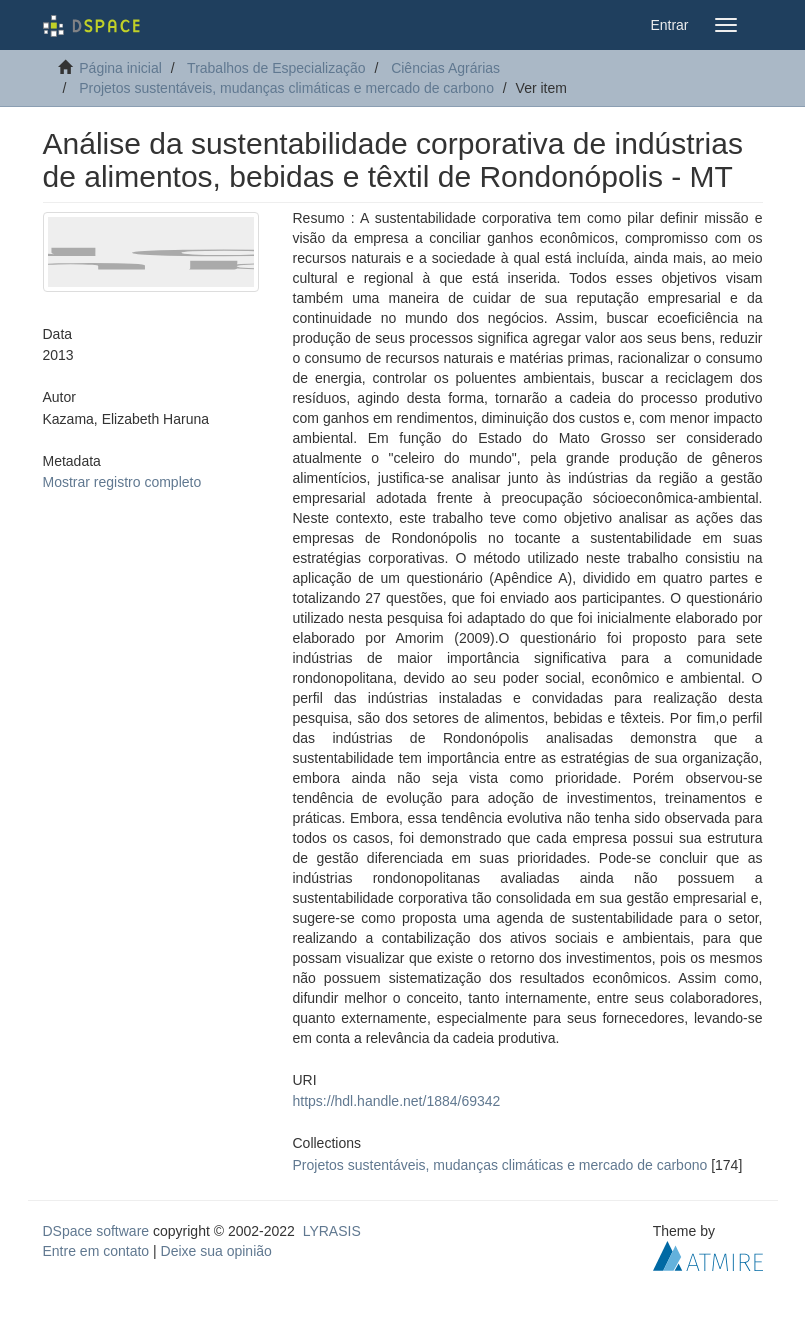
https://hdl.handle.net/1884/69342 (397, 1101)
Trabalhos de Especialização (276, 68)
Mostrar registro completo (122, 482)
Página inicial (120, 68)
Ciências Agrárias (445, 68)
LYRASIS (332, 1231)
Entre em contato (96, 1251)
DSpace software (96, 1231)
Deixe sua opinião (216, 1251)
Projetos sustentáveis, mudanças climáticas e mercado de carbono (286, 88)
